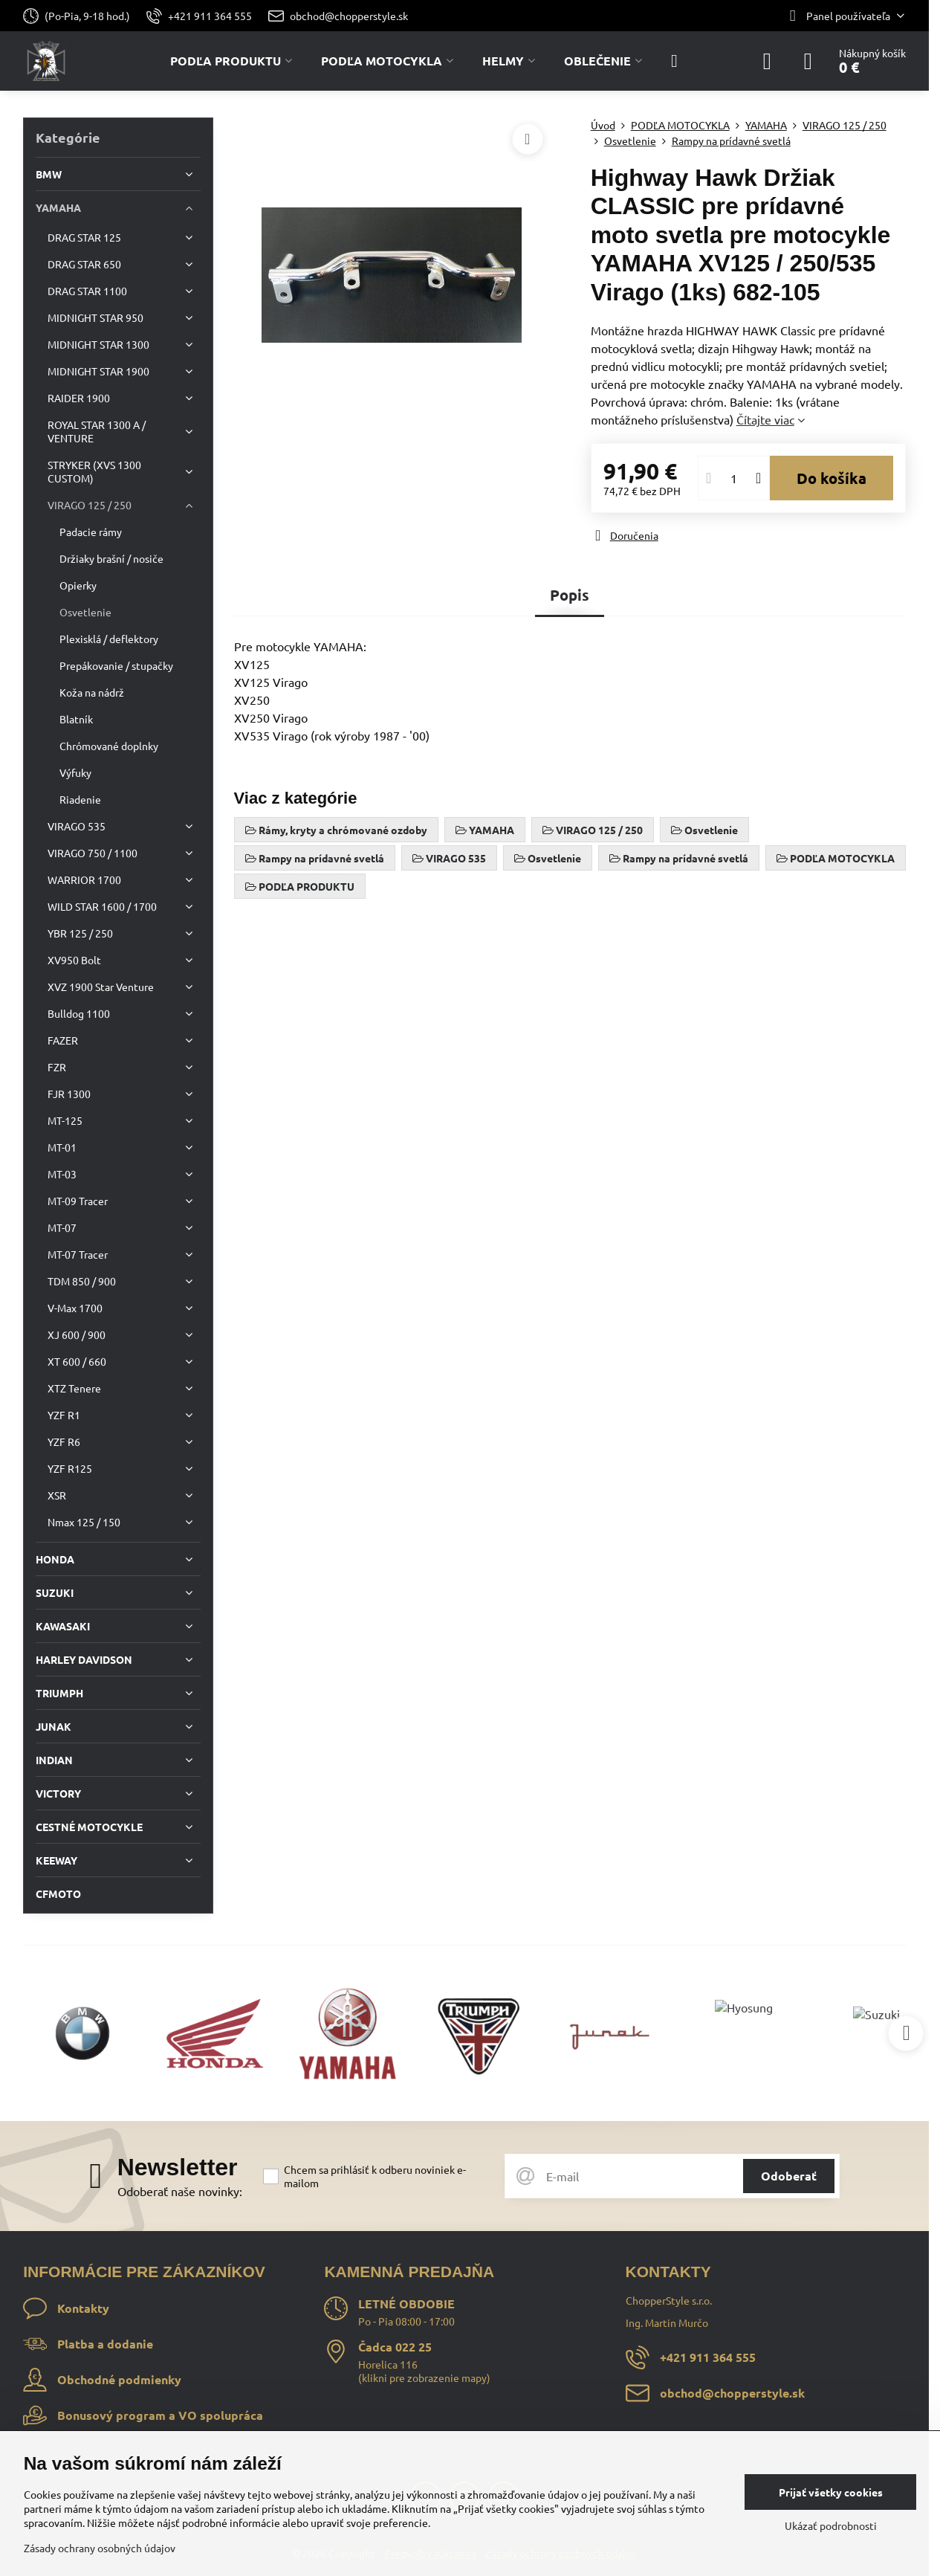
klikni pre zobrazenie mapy (424, 2377)
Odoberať (789, 2175)
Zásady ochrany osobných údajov (99, 2547)
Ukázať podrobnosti (831, 2525)
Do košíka (831, 478)
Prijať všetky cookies (831, 2492)
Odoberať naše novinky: (179, 2190)
